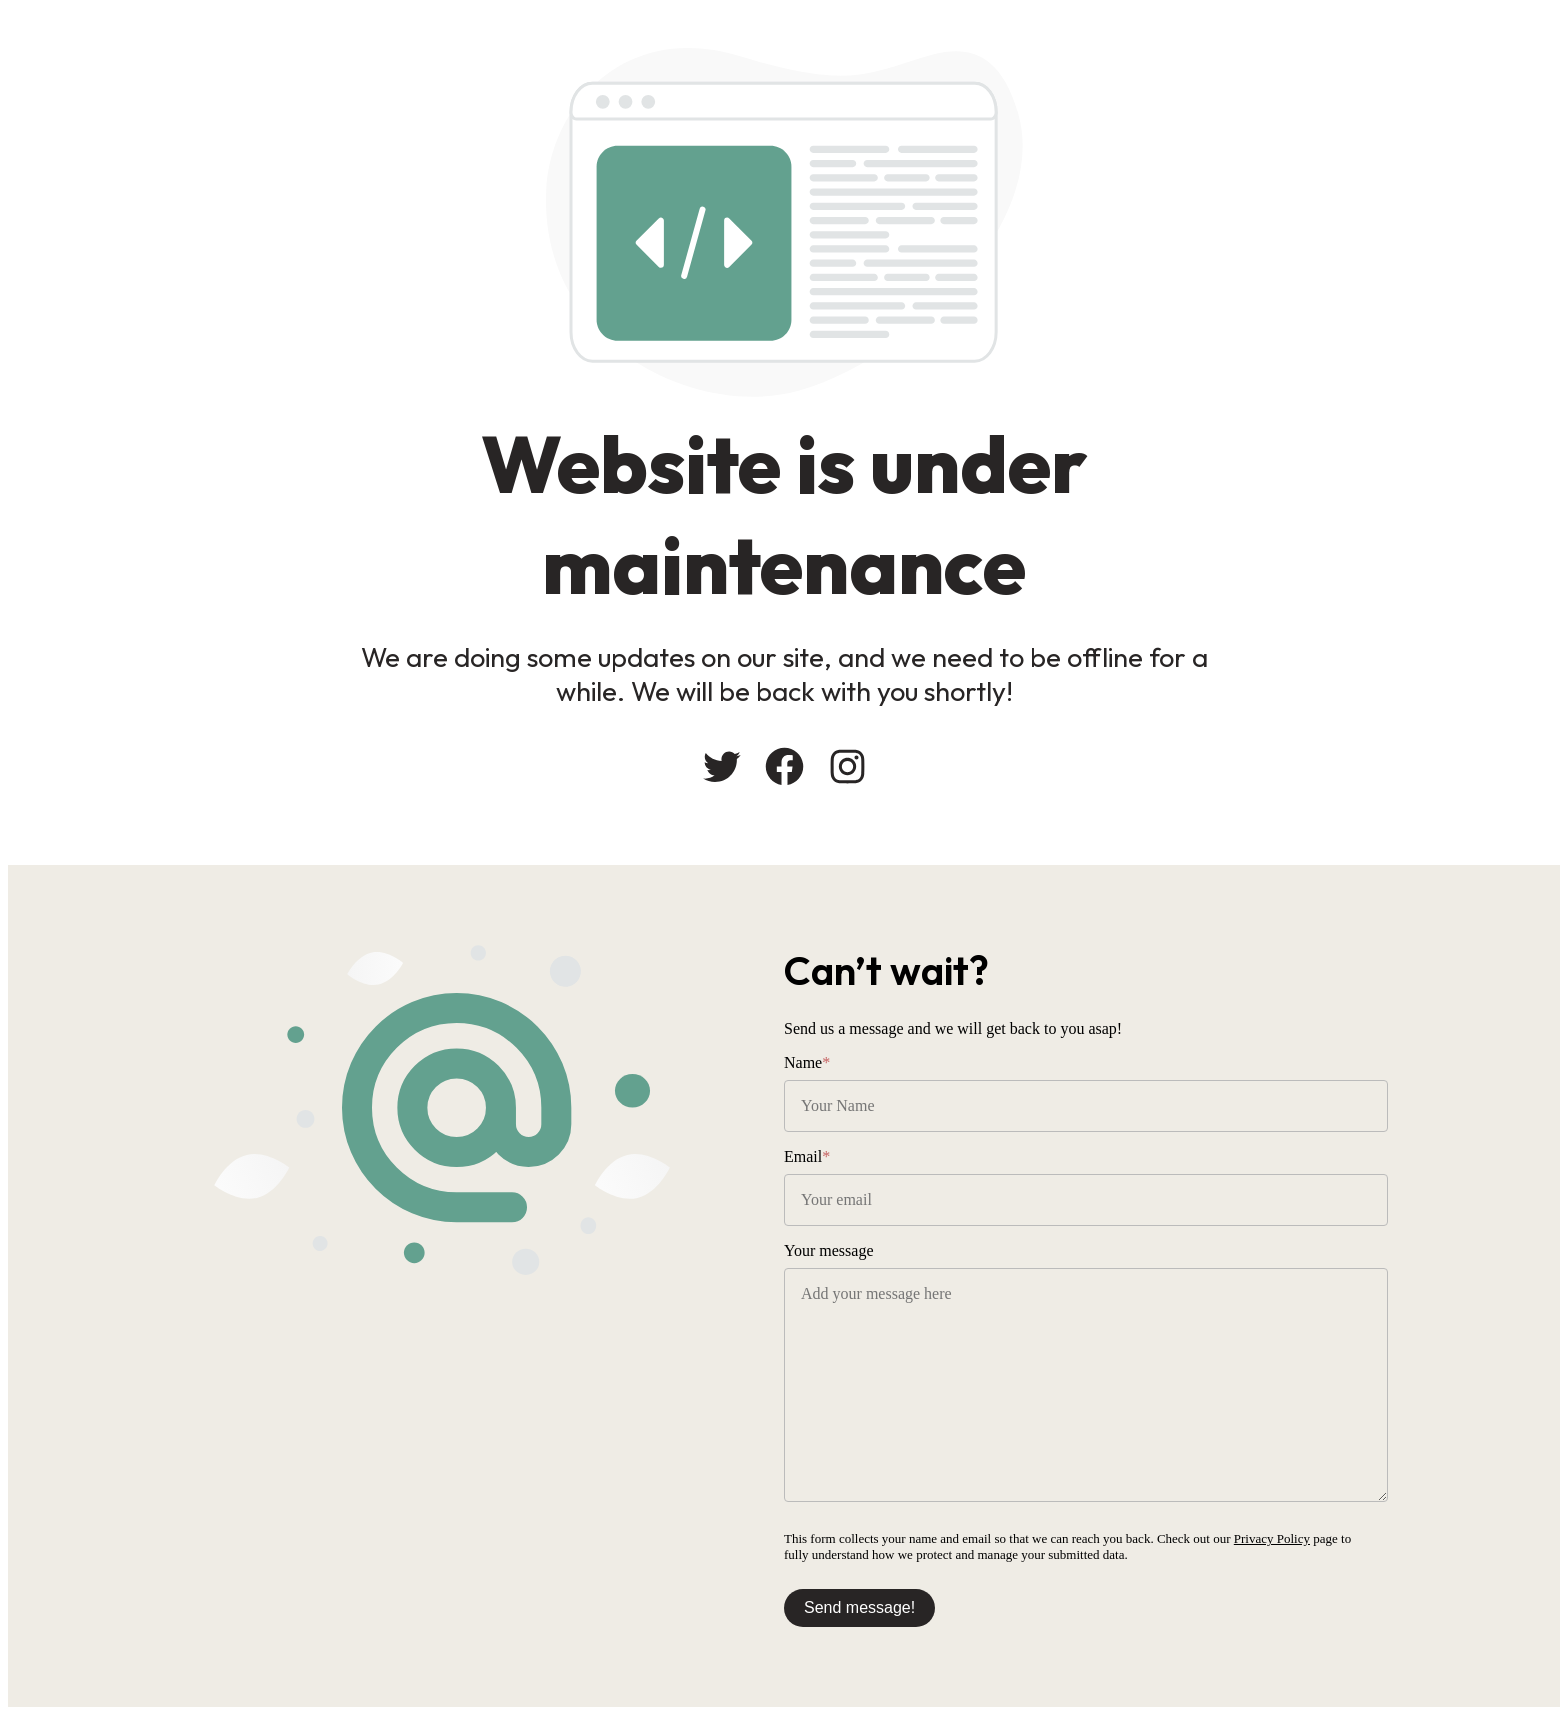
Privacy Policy (1272, 1538)
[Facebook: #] (784, 766)
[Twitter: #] (721, 766)
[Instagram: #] (847, 766)
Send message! (859, 1607)
